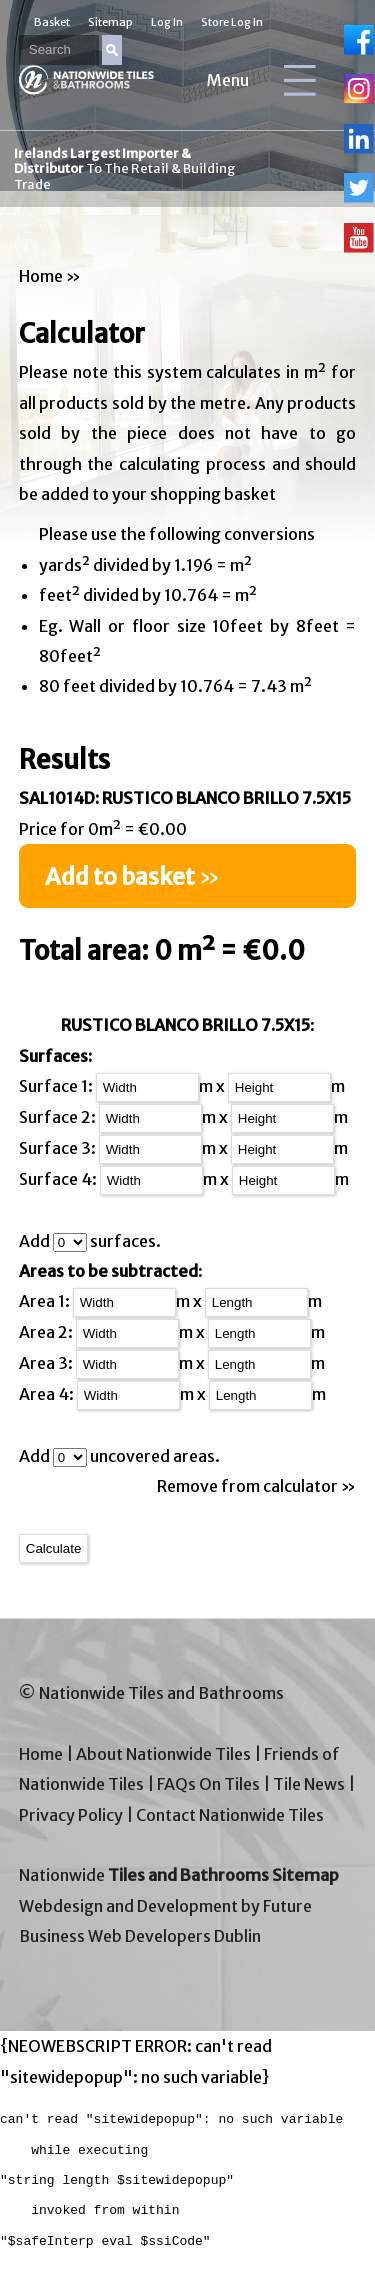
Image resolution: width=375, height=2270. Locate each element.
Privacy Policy (71, 1815)
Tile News (309, 1784)
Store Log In (232, 22)
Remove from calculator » (256, 1486)
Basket (52, 22)
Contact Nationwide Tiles (230, 1815)
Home (41, 276)
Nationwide (179, 1875)
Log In (167, 22)
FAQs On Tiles (208, 1784)
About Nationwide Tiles (163, 1754)
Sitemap (110, 22)
